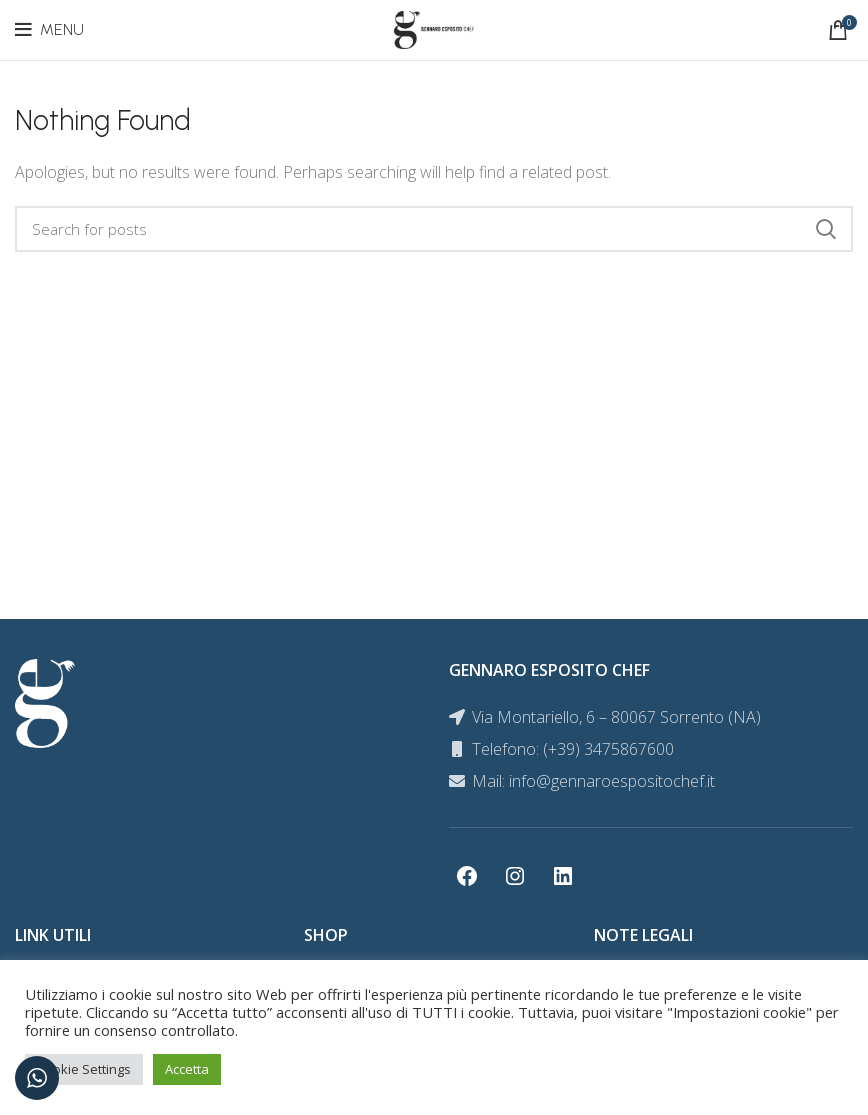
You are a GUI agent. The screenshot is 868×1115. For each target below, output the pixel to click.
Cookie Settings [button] (84, 1069)
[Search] (434, 229)
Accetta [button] (187, 1069)
